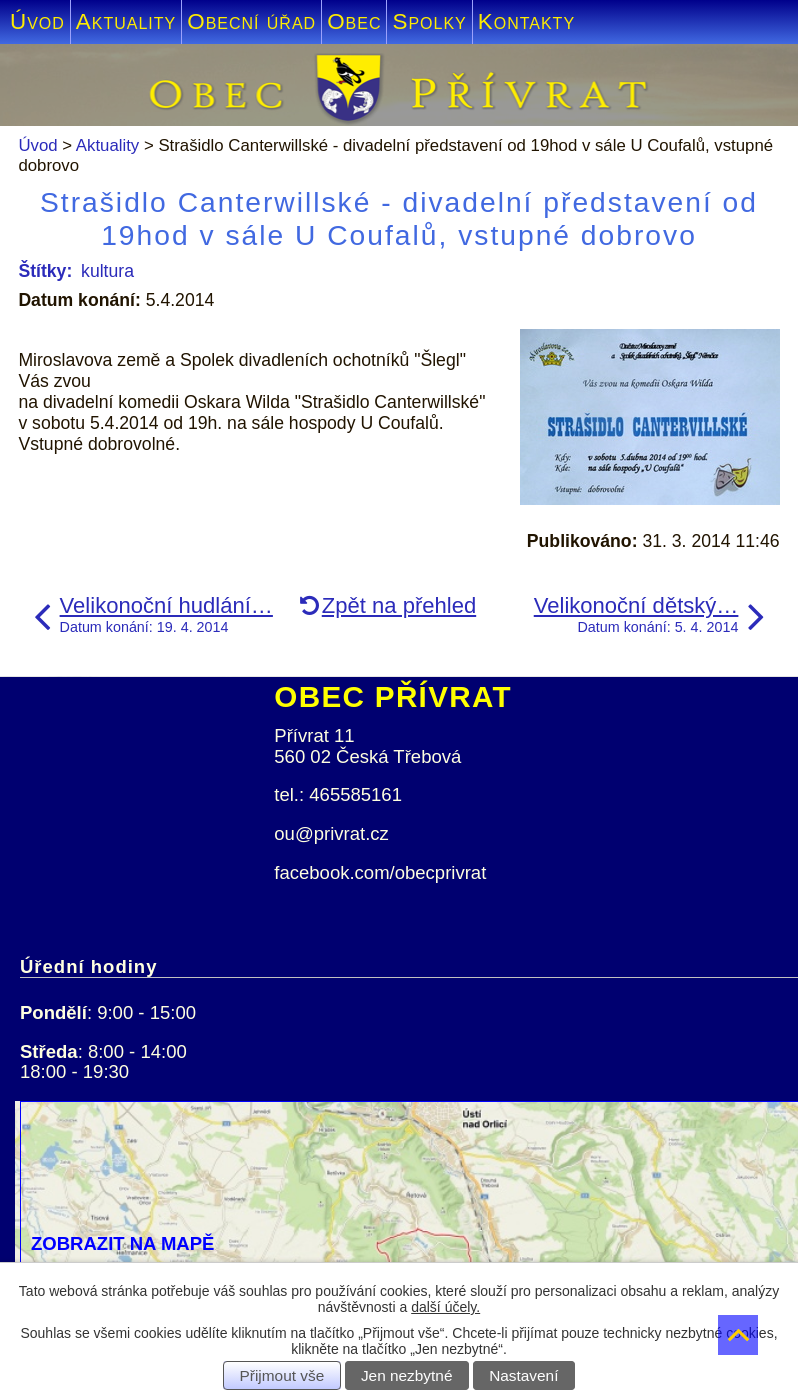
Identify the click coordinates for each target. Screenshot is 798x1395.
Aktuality (126, 21)
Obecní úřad (251, 21)
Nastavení (523, 1375)
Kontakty (526, 21)
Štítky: (45, 271)
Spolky (429, 21)
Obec (354, 21)
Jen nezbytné (407, 1375)
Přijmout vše (282, 1375)
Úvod (37, 21)
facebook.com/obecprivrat (380, 872)
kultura (107, 271)
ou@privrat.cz (331, 833)
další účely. (445, 1307)
